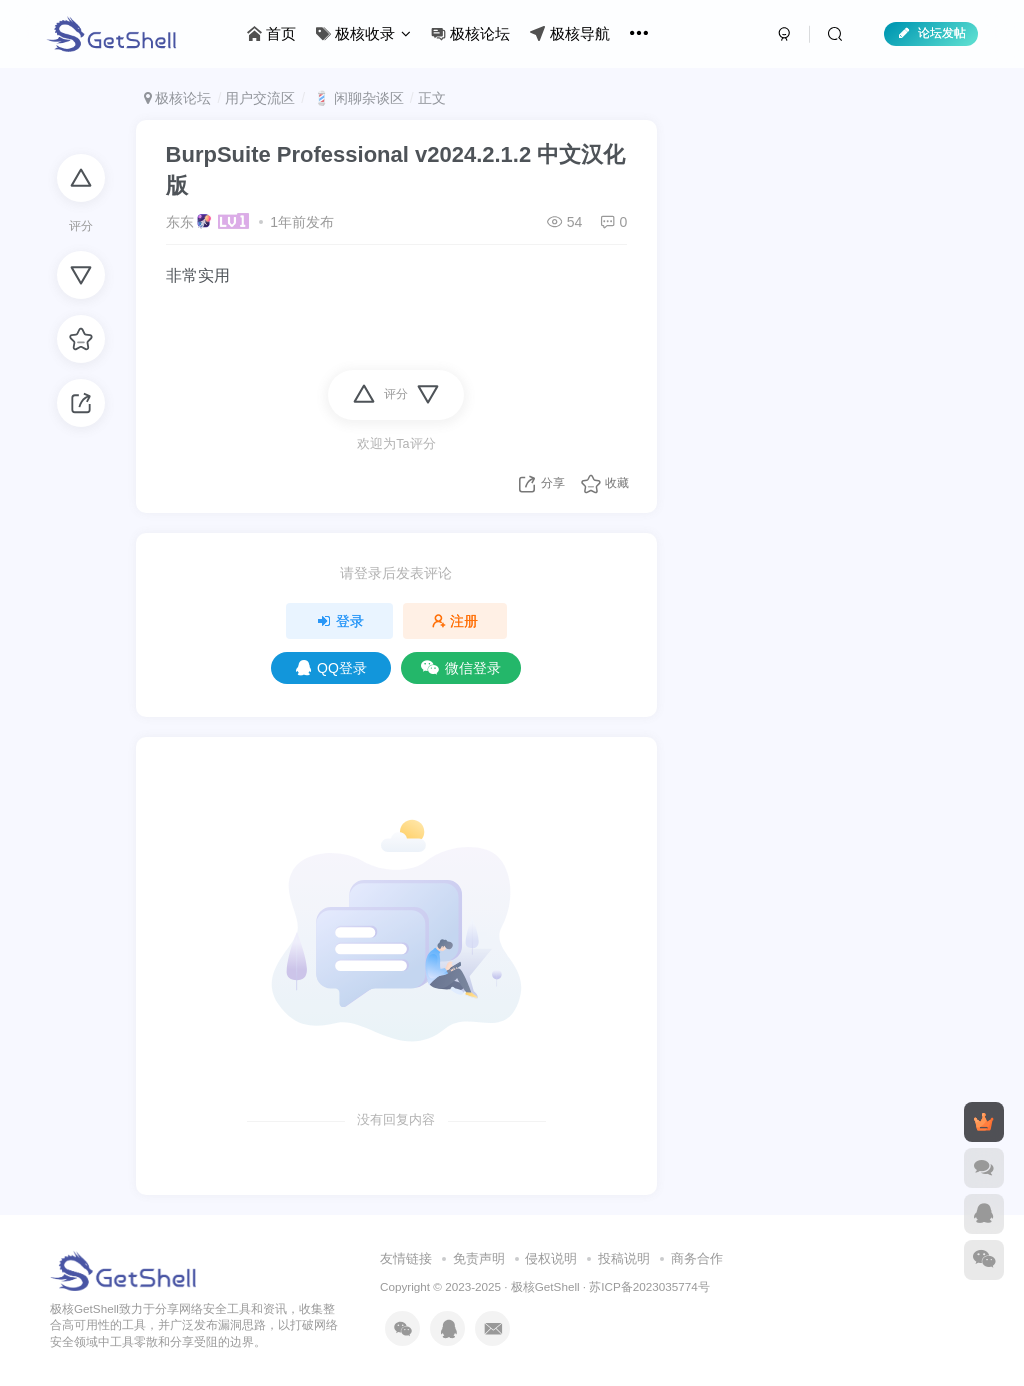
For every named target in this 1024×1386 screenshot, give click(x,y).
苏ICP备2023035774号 (649, 1286)
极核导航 (569, 33)
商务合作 (697, 1258)
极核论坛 (470, 33)
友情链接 (406, 1258)
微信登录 (461, 668)
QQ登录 (331, 668)
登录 (340, 621)
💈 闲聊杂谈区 (356, 98)
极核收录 (363, 33)
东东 (180, 222)
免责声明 (479, 1258)
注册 (455, 621)
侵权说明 (551, 1258)
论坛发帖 (931, 33)
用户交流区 (260, 98)
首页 (271, 33)
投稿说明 (624, 1258)
